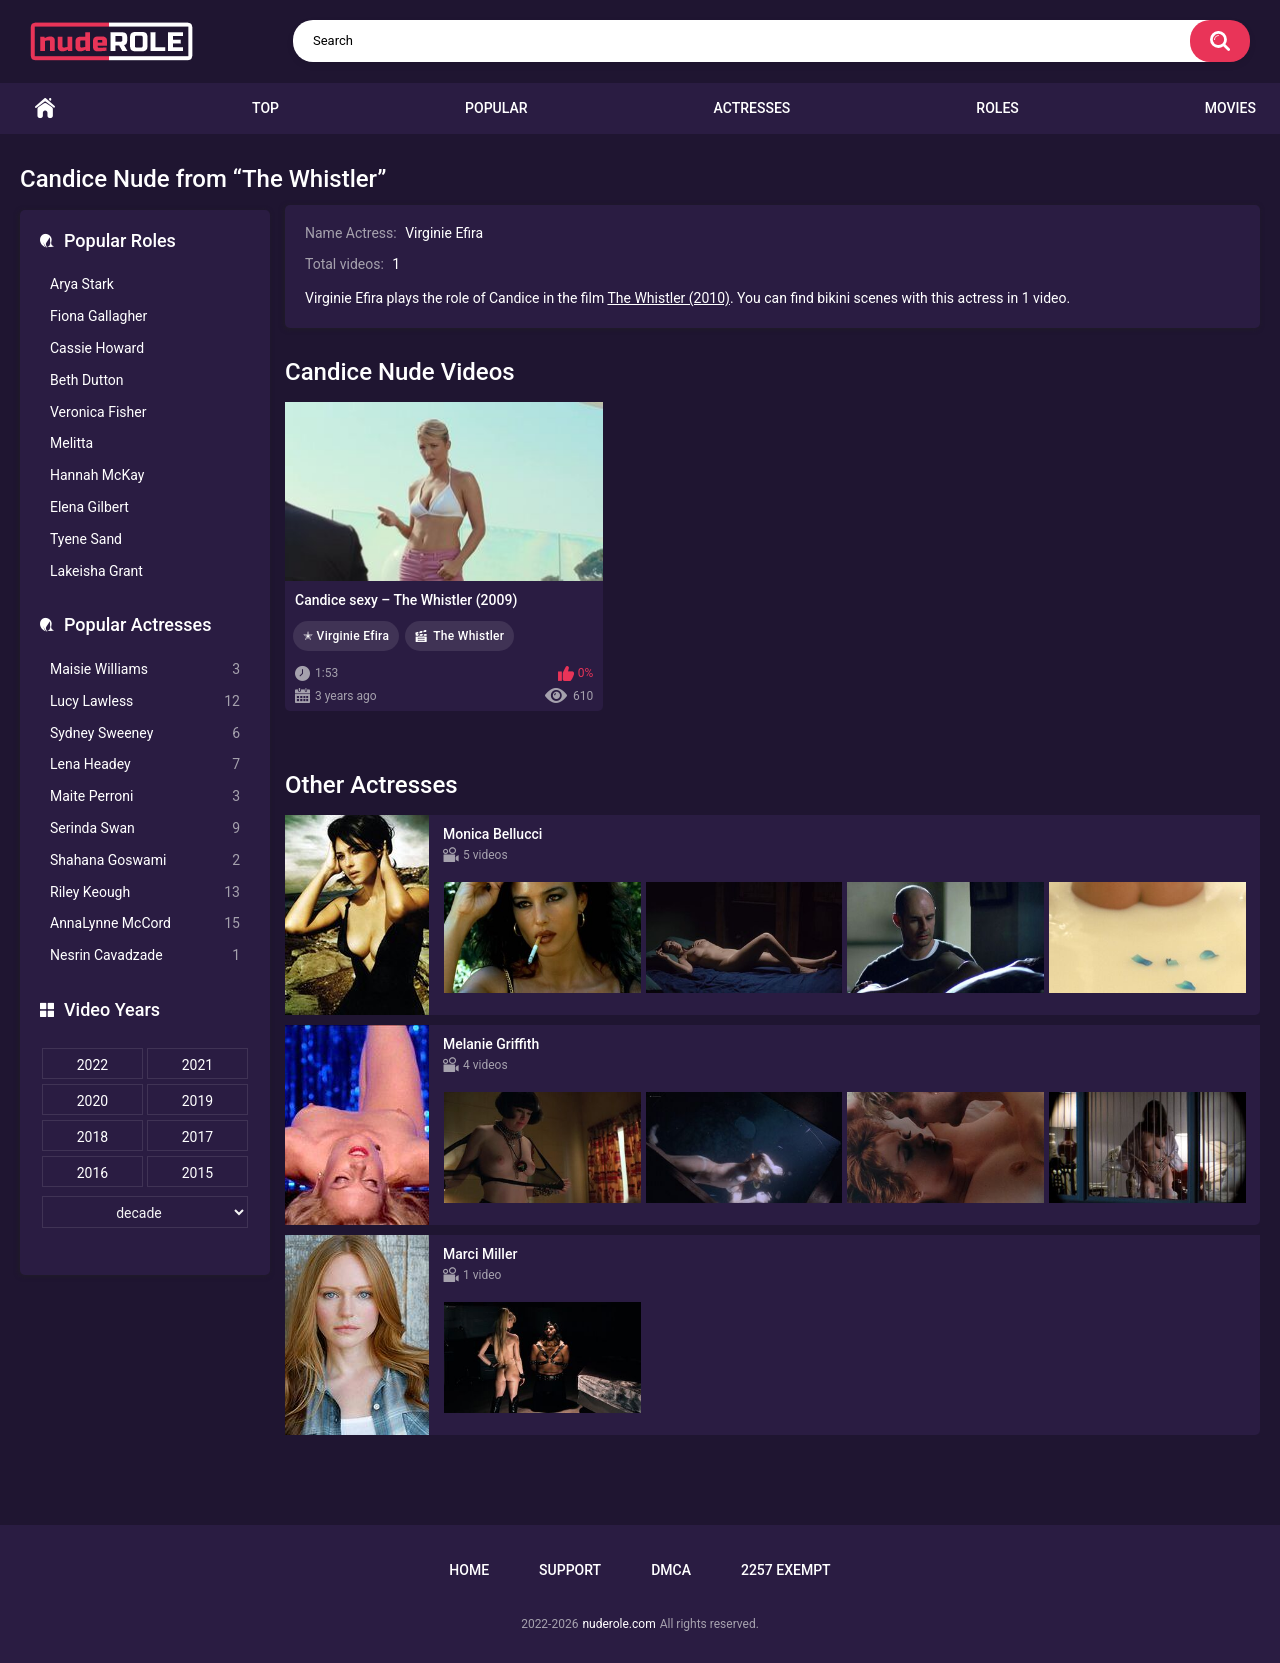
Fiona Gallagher (98, 316)
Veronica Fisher (98, 412)
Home (45, 108)
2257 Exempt (786, 1570)
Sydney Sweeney (145, 733)
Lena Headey (145, 764)
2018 (92, 1137)
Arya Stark (82, 284)
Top (265, 108)
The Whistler (468, 636)
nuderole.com (618, 1624)
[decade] (145, 1212)
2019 (197, 1101)
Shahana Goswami (145, 860)
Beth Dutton (87, 380)
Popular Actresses (137, 624)
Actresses (752, 108)
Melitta (71, 443)
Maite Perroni (145, 796)
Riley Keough (145, 892)
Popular (496, 108)
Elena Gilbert (89, 507)
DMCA (671, 1570)
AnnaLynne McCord (145, 923)
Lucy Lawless (145, 701)
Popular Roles (120, 240)
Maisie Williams (145, 669)
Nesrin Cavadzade (145, 955)
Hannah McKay (97, 475)
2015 (197, 1173)
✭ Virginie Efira (346, 636)
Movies (1230, 108)
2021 (197, 1065)
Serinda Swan (145, 828)
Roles (997, 108)
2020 (92, 1101)
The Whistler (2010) (668, 298)
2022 (92, 1065)
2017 (197, 1137)
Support (570, 1570)
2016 (92, 1173)
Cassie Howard (97, 348)
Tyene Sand (86, 539)
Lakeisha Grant (96, 571)
